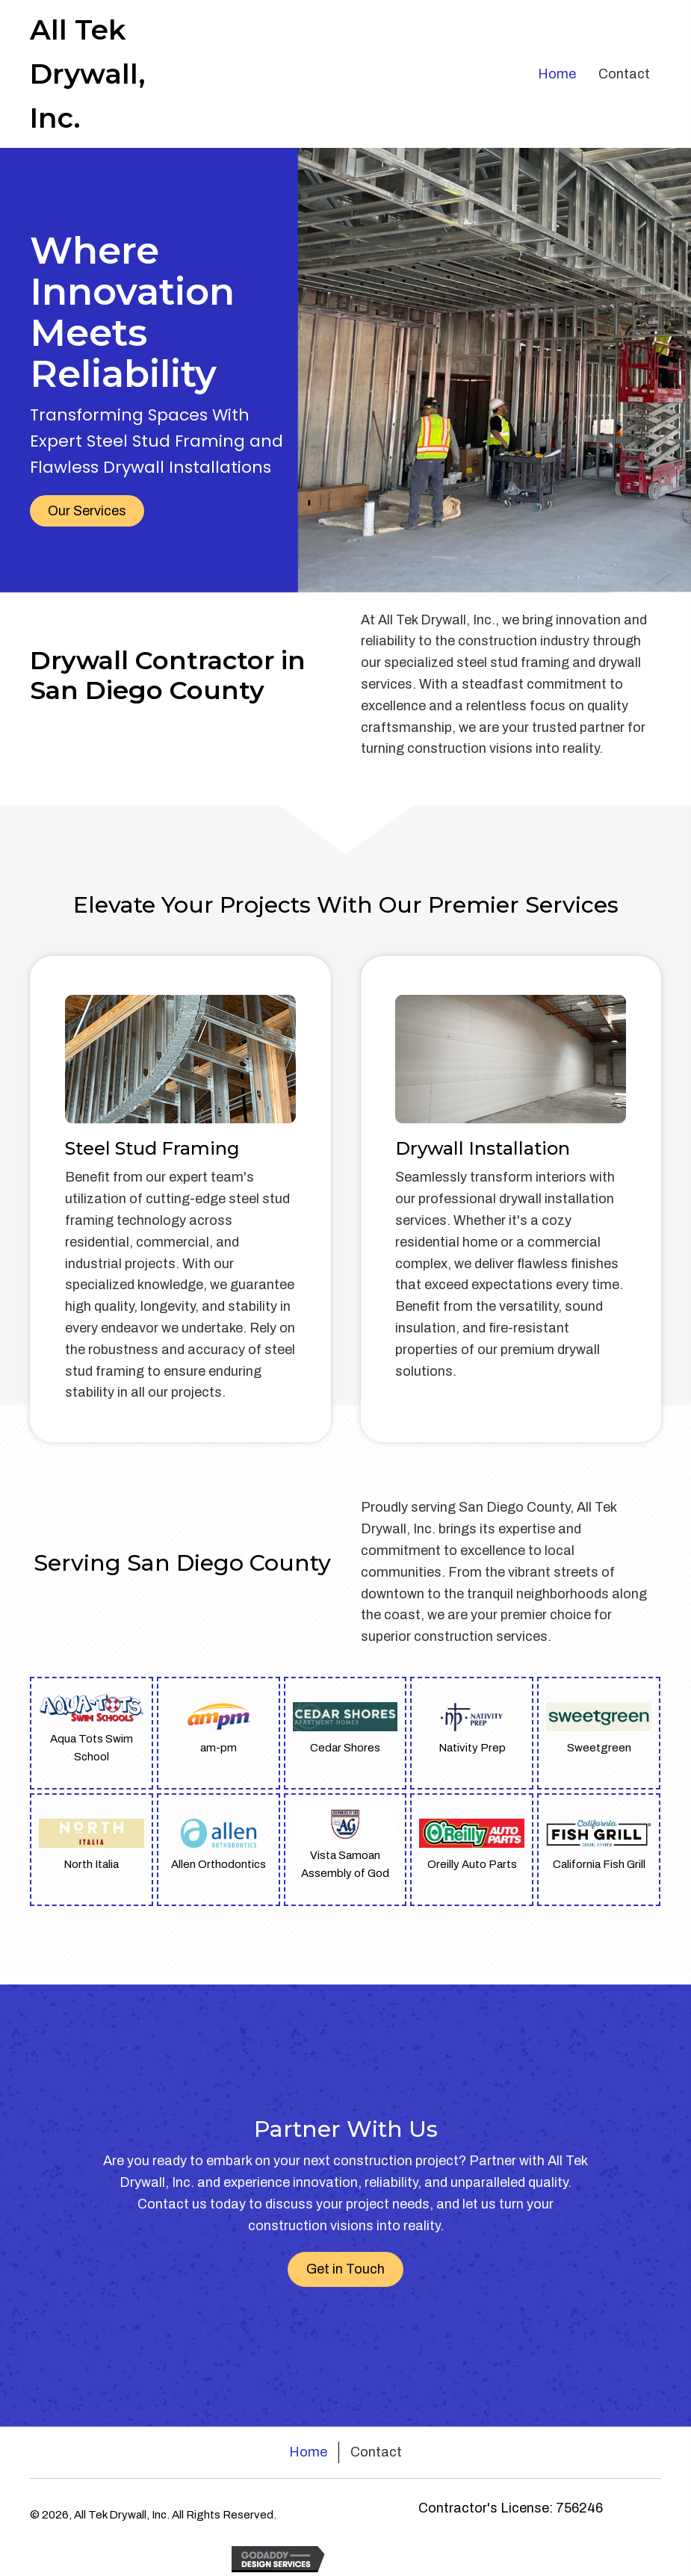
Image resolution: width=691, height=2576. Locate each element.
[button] (87, 511)
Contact (376, 2452)
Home (308, 2452)
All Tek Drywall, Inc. (87, 73)
